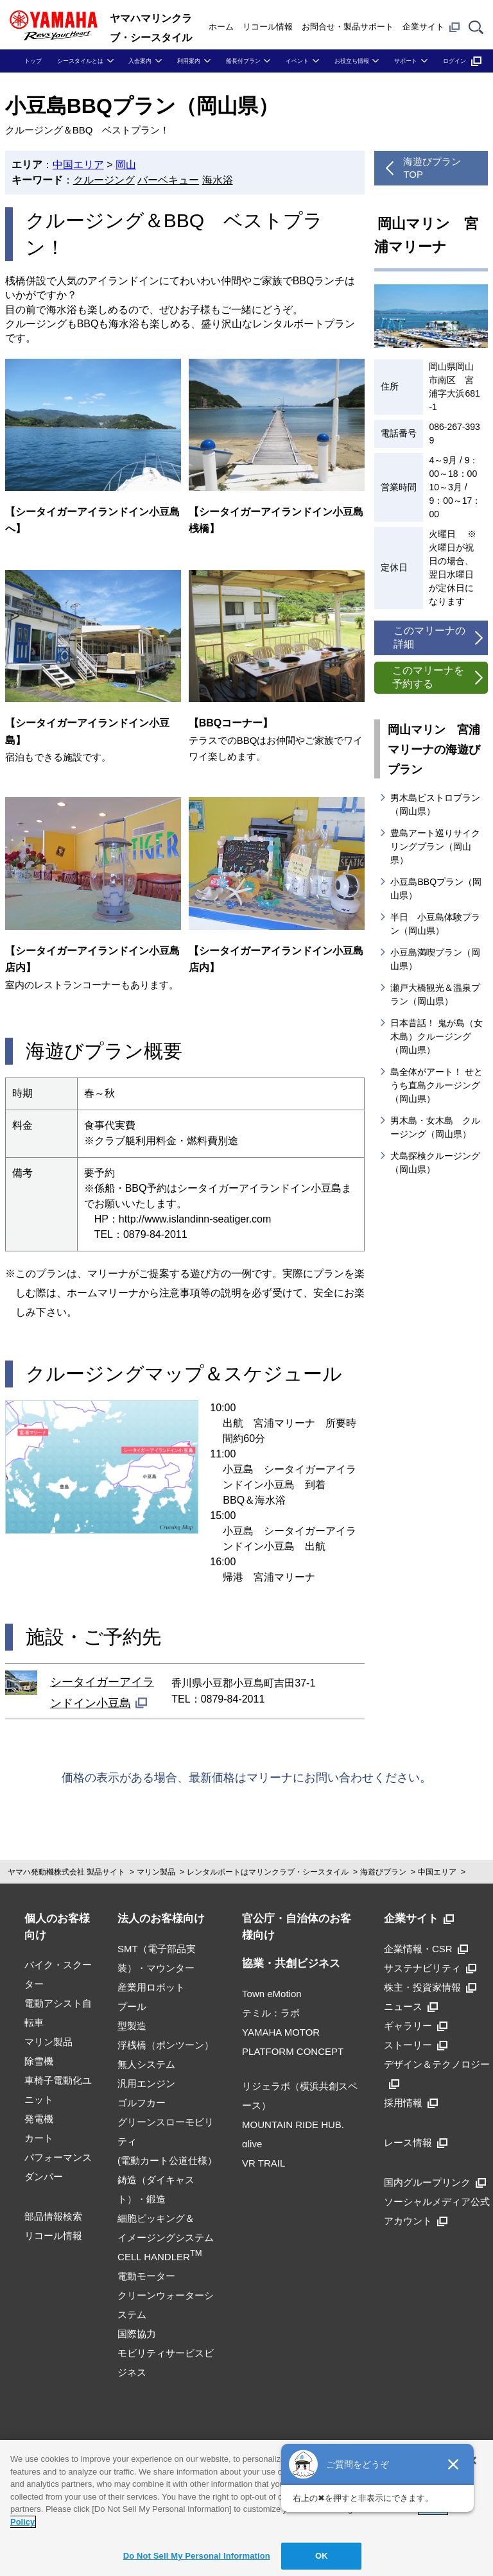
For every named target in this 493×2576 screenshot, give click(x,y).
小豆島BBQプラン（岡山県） (435, 888)
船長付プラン (243, 61)
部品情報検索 (53, 2216)
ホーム (221, 26)
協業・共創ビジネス (291, 1963)
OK (321, 2556)
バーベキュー (168, 180)
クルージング (104, 180)
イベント (297, 61)
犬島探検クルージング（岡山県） (435, 1162)
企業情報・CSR (426, 1948)
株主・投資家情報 (430, 1987)
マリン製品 (156, 1872)
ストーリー (415, 2044)
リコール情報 (268, 26)
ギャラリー (415, 2025)
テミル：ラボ (271, 2012)
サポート (405, 61)
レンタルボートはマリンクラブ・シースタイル (268, 1872)
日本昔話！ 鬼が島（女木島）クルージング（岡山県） (436, 1036)
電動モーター (146, 2276)
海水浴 (217, 180)
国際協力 (136, 2333)
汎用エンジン (146, 2083)
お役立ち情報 (351, 61)
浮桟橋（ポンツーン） (165, 2044)
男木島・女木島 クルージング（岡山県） (435, 1127)
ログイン (462, 61)
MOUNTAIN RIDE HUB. (293, 2124)
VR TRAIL (263, 2163)
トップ (33, 61)
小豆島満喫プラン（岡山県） (435, 959)
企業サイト (431, 27)
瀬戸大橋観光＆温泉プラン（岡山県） (435, 994)
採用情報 (411, 2102)
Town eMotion (272, 1993)
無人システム (146, 2064)
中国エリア (78, 164)
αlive (252, 2143)
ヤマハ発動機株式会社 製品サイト (66, 1872)
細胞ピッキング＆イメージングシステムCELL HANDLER (165, 2237)
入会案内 (139, 61)
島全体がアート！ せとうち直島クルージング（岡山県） (436, 1085)
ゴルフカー (141, 2102)
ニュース (411, 2006)
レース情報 (415, 2142)
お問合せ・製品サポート (348, 26)
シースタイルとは (80, 61)
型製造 (131, 2025)
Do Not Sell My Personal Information (196, 2556)
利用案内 (188, 61)
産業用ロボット (151, 1987)
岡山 (126, 164)
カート (38, 2138)
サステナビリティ (430, 1967)
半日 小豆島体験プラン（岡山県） (435, 924)
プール (131, 2006)
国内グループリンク (435, 2182)
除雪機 (38, 2061)
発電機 (38, 2118)
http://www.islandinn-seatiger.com (195, 1219)
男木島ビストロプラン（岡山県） (435, 804)
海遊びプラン (383, 1872)
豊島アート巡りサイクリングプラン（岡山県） (435, 846)
